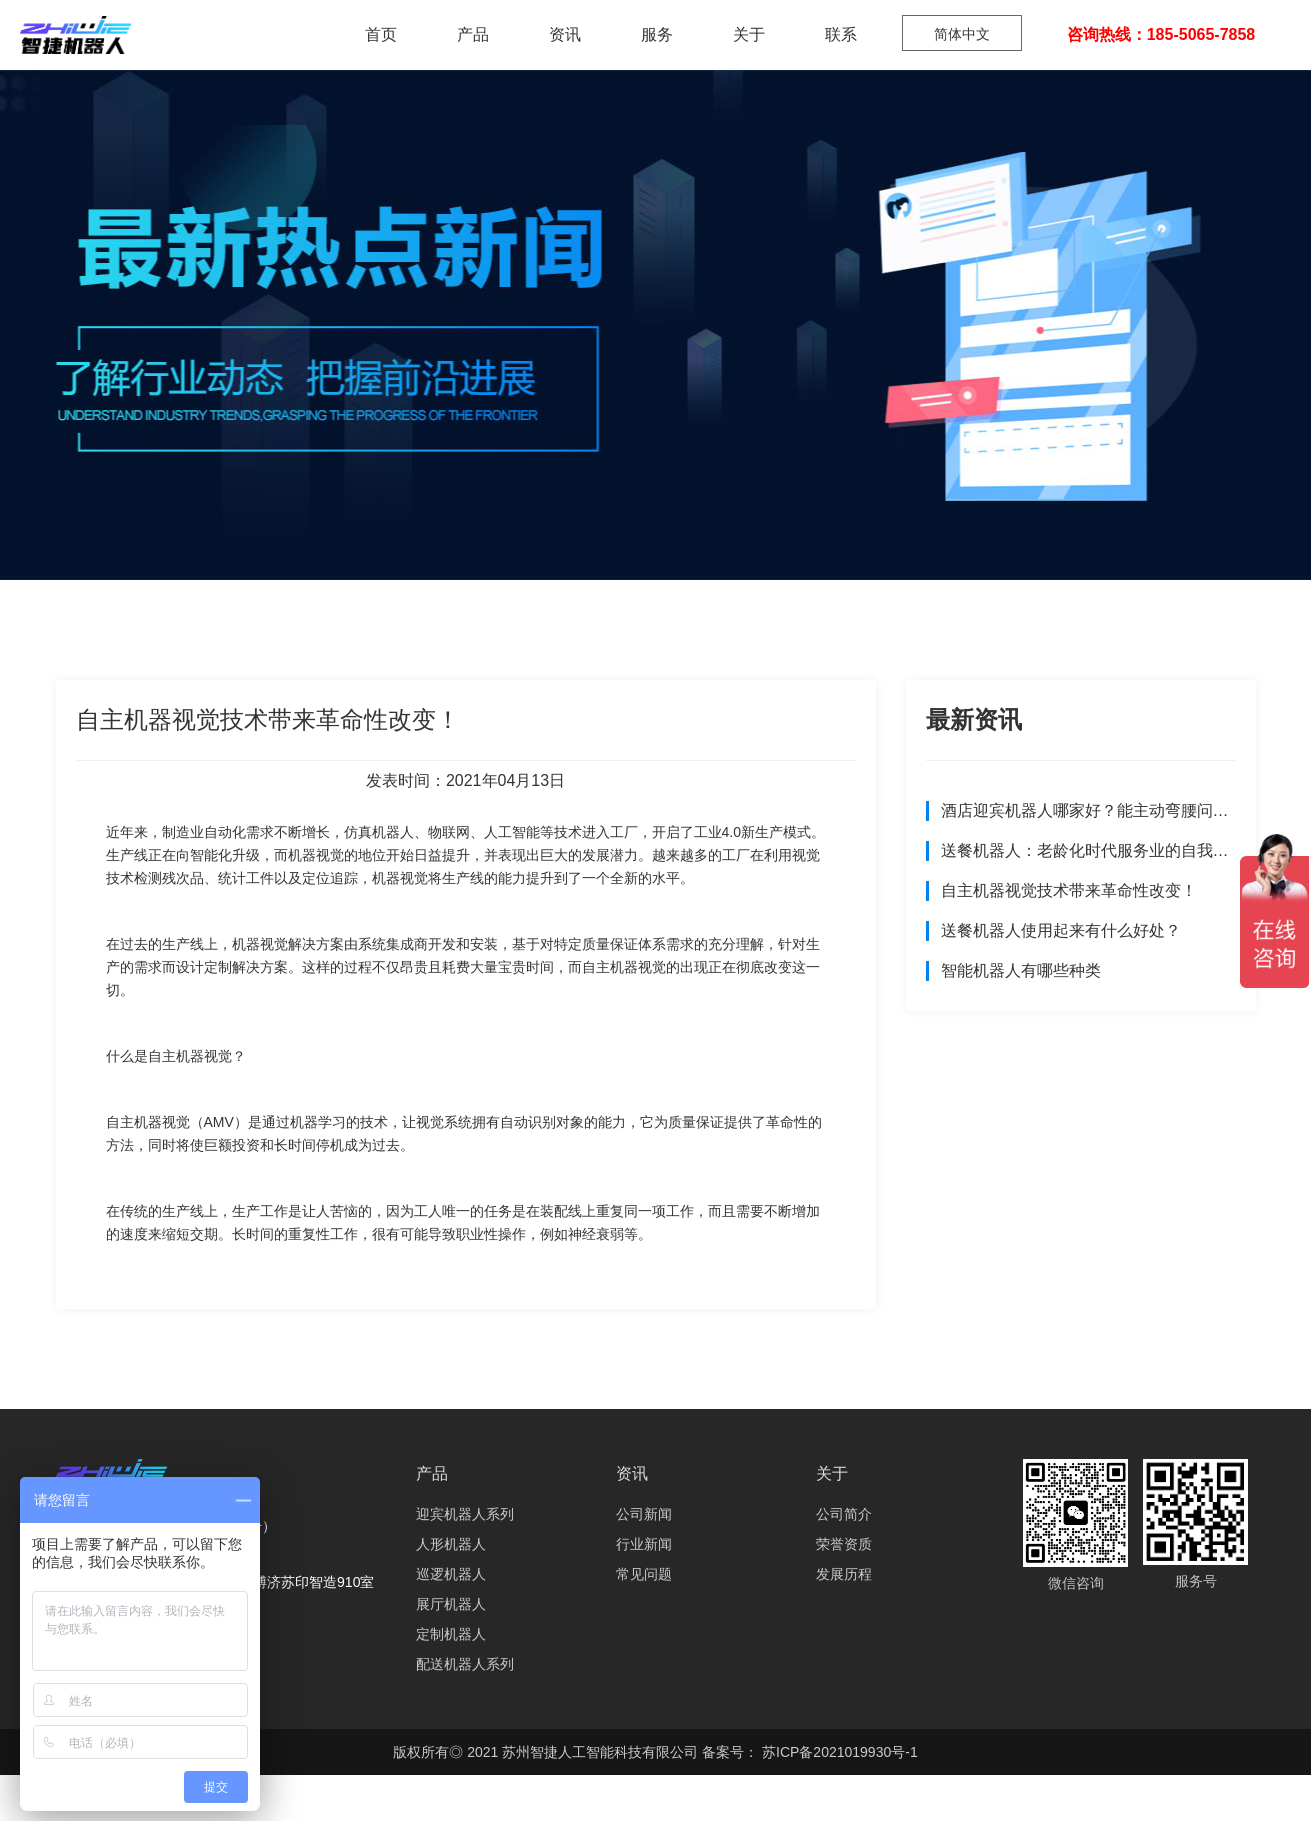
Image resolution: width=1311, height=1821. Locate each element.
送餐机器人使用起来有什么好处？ (1061, 930)
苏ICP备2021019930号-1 (838, 1752)
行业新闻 (644, 1544)
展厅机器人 (451, 1604)
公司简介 (844, 1514)
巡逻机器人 (451, 1574)
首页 (381, 34)
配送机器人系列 (465, 1664)
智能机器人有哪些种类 (1021, 970)
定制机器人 (451, 1634)
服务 (657, 34)
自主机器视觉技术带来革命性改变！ (1069, 890)
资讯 (565, 34)
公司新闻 (644, 1514)
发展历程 (844, 1574)
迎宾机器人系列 (465, 1514)
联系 (841, 34)
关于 (749, 34)
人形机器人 (451, 1544)
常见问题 (644, 1574)
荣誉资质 (844, 1544)
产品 (473, 34)
